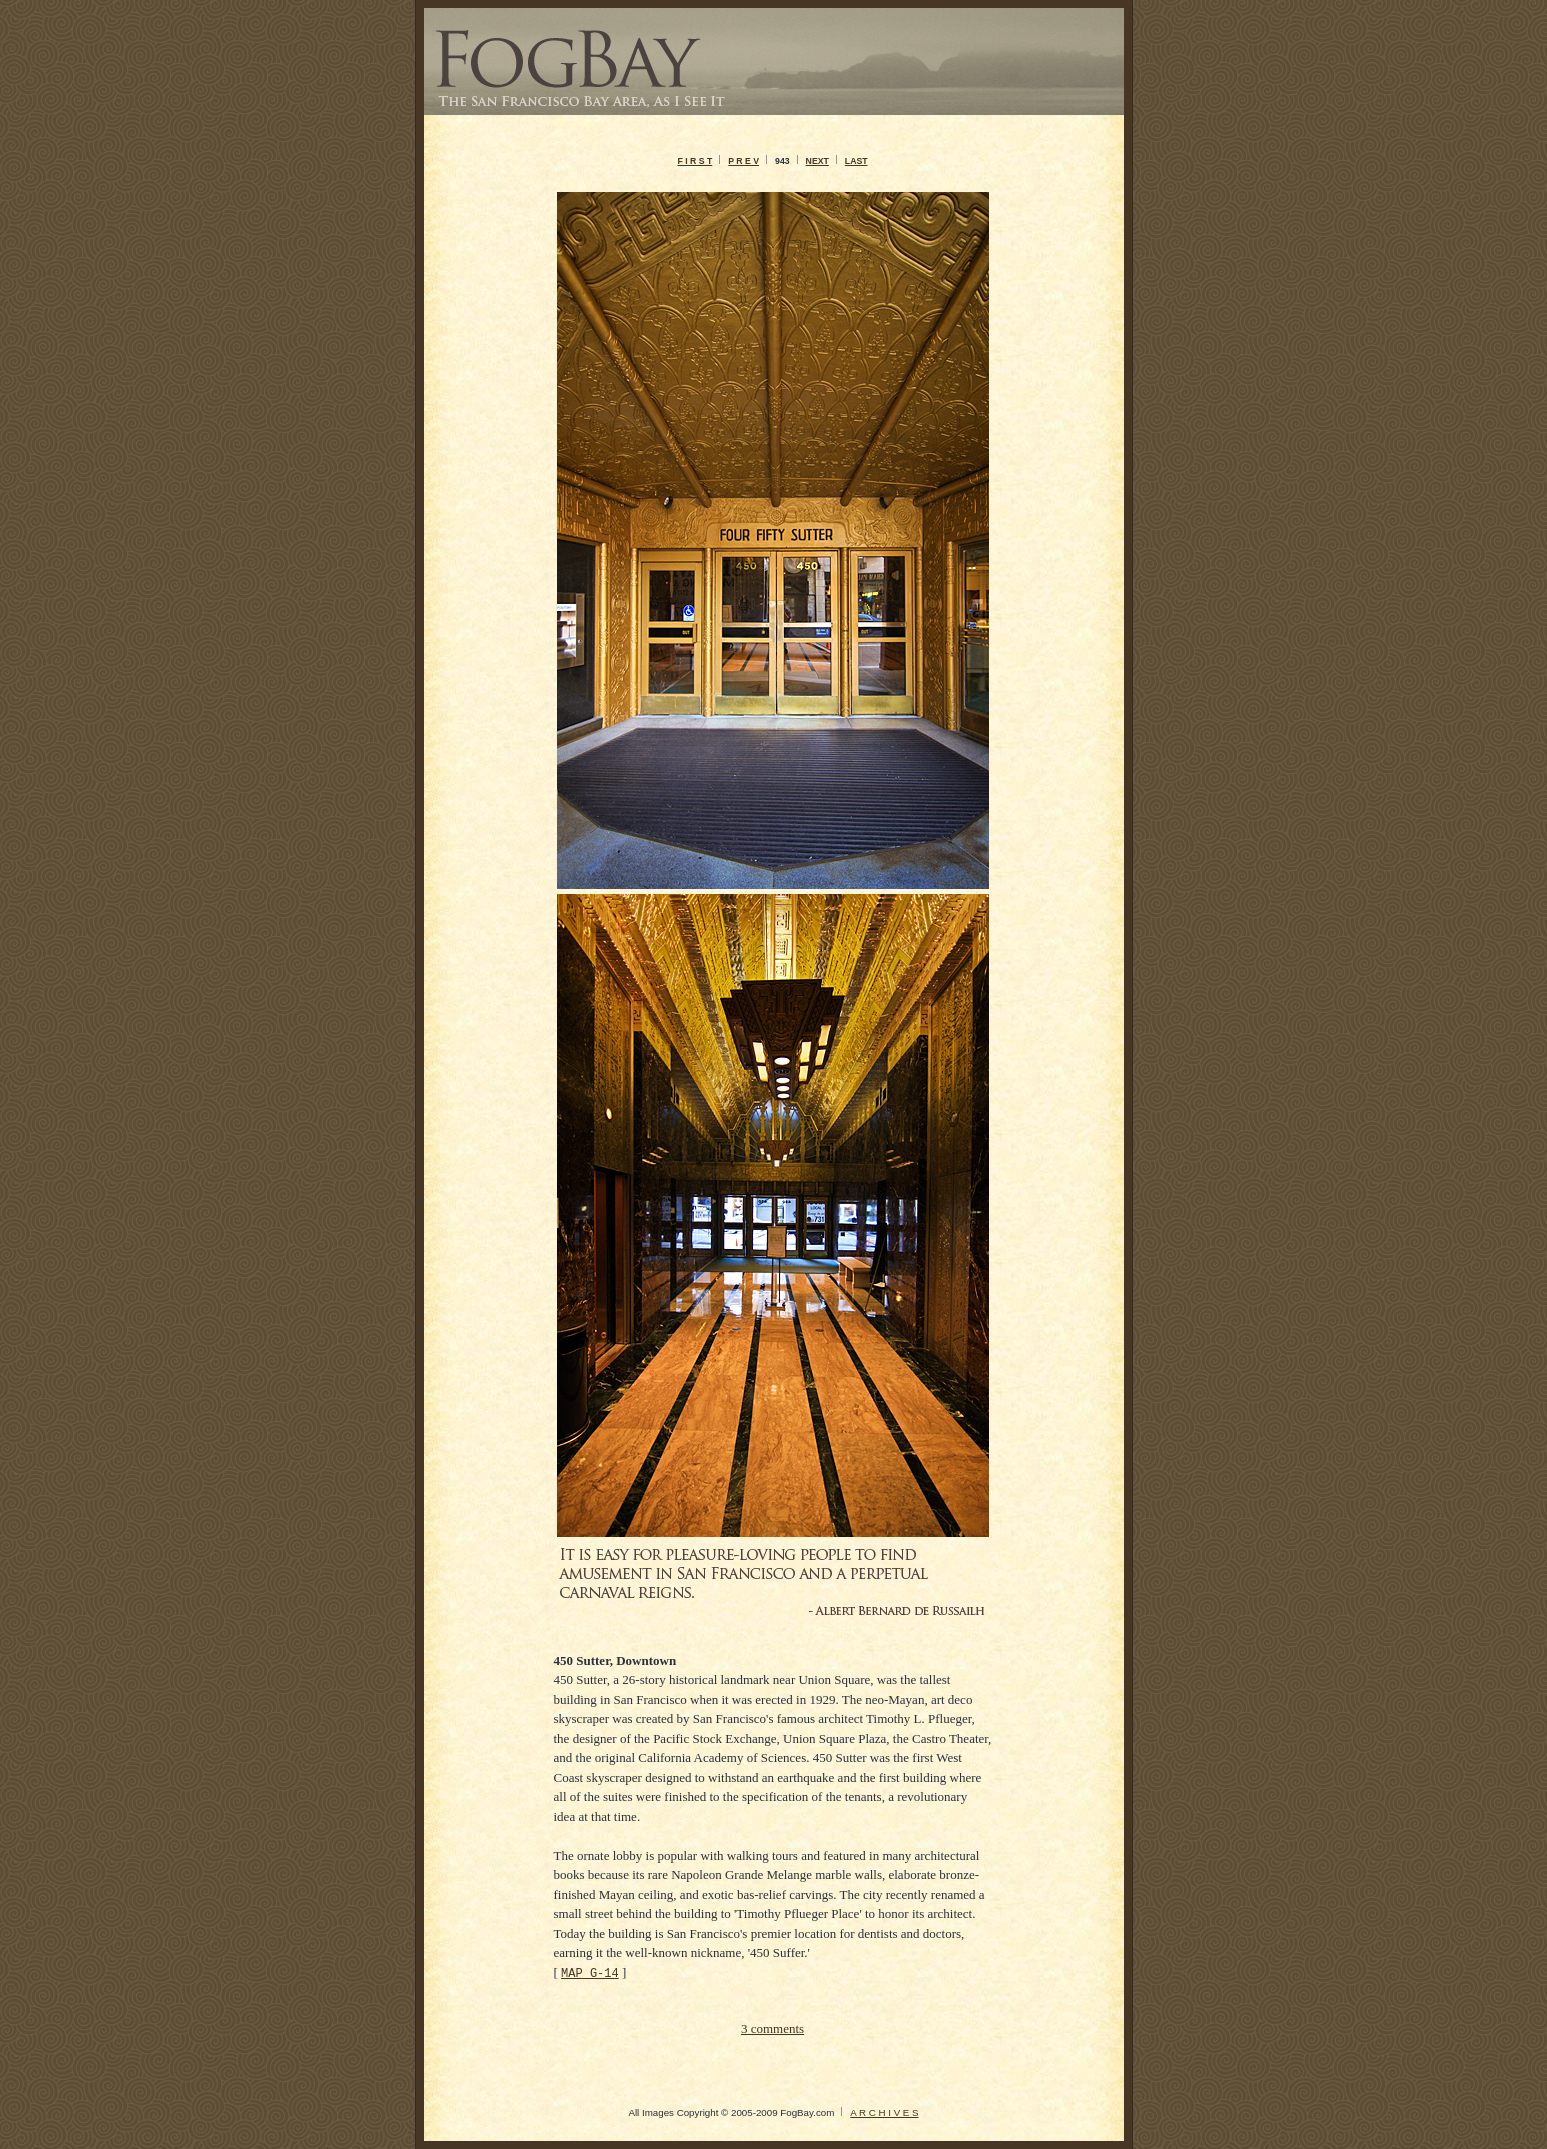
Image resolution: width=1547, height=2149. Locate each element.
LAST (856, 161)
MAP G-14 (590, 1972)
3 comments (772, 2028)
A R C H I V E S (884, 2112)
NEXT (817, 161)
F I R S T (694, 161)
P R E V (743, 161)
